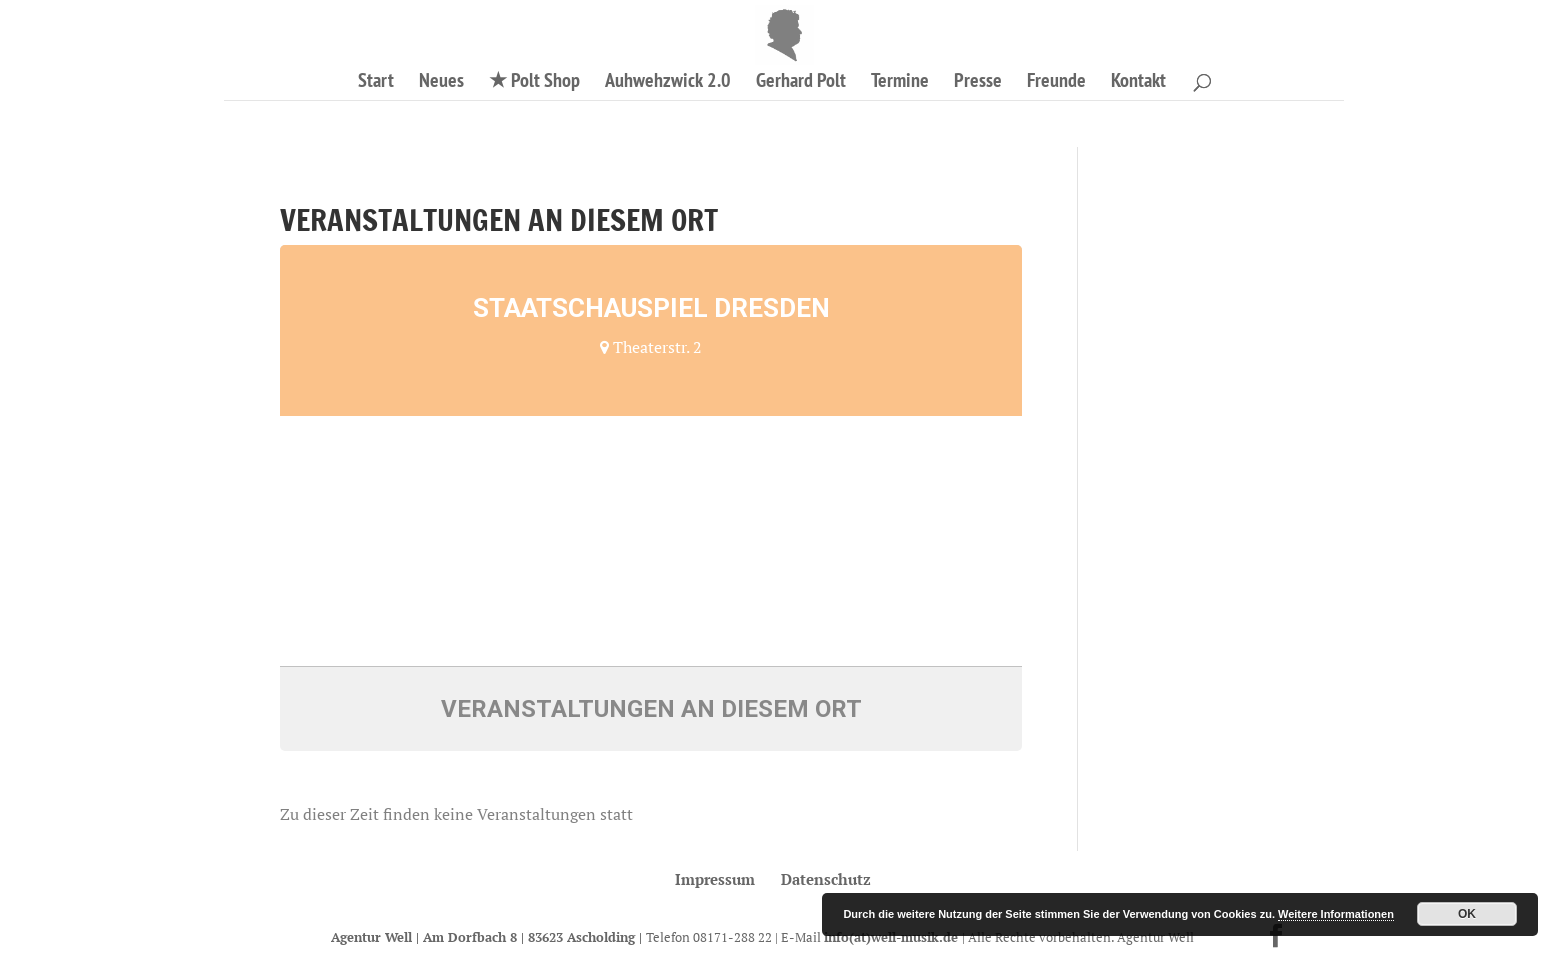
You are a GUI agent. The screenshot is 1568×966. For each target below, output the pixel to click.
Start (376, 83)
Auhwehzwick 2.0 (668, 83)
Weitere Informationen (1336, 914)
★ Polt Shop (534, 83)
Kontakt (1138, 83)
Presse (978, 83)
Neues (441, 83)
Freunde (1056, 83)
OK (1467, 914)
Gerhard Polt (801, 83)
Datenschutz (826, 879)
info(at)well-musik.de (893, 937)
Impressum (715, 879)
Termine (900, 83)
